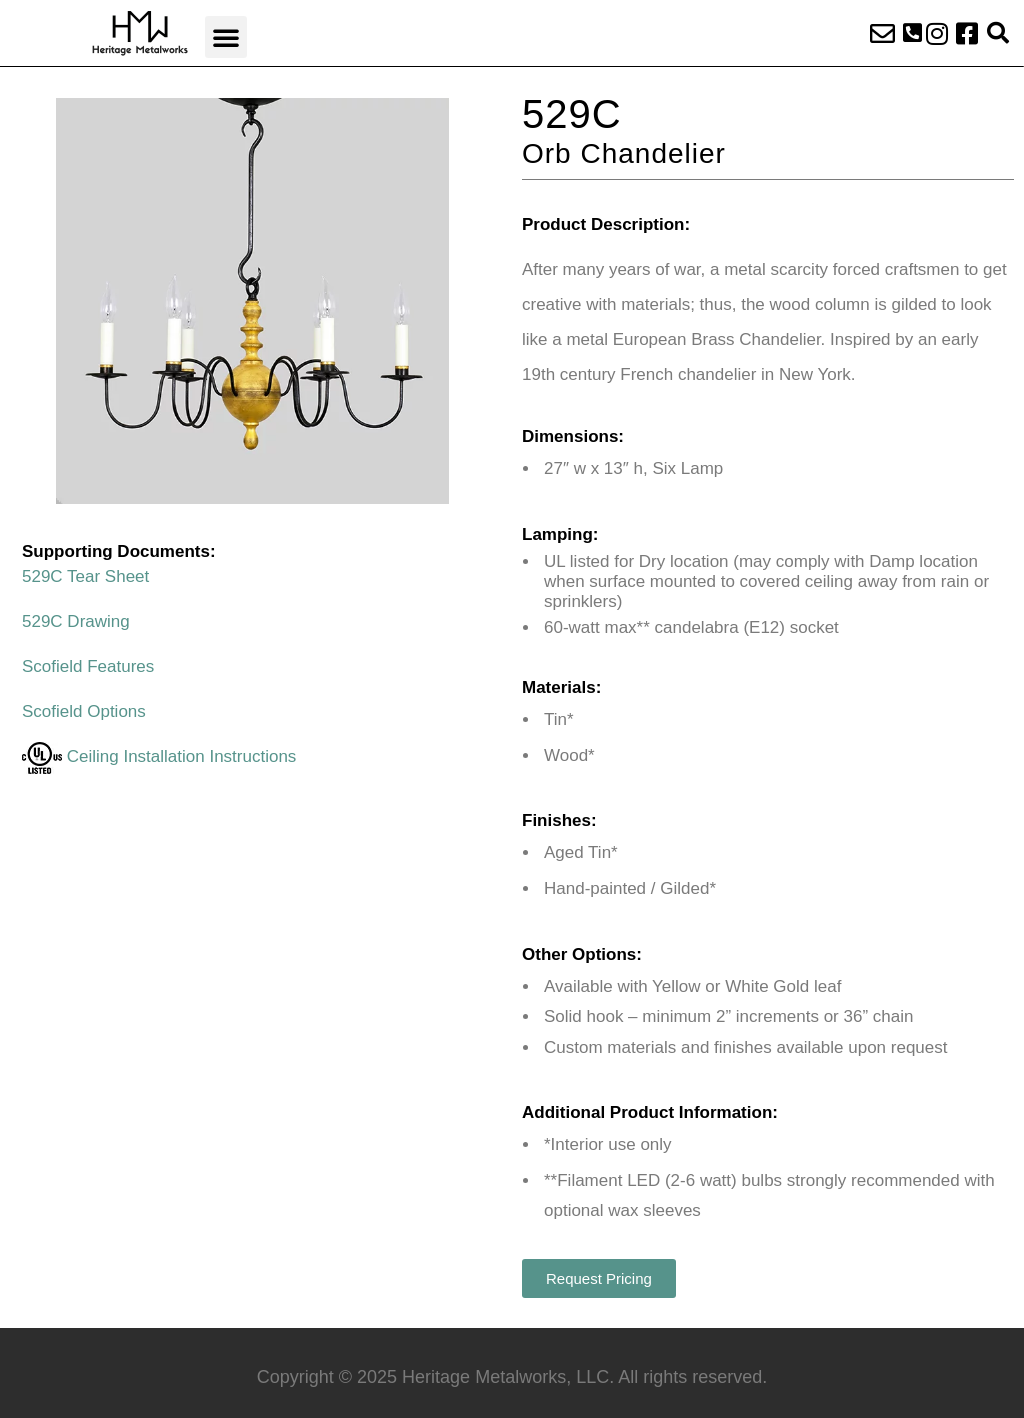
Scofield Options (84, 711)
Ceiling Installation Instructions (159, 756)
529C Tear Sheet (85, 576)
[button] (226, 37)
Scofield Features (88, 666)
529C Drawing (76, 621)
